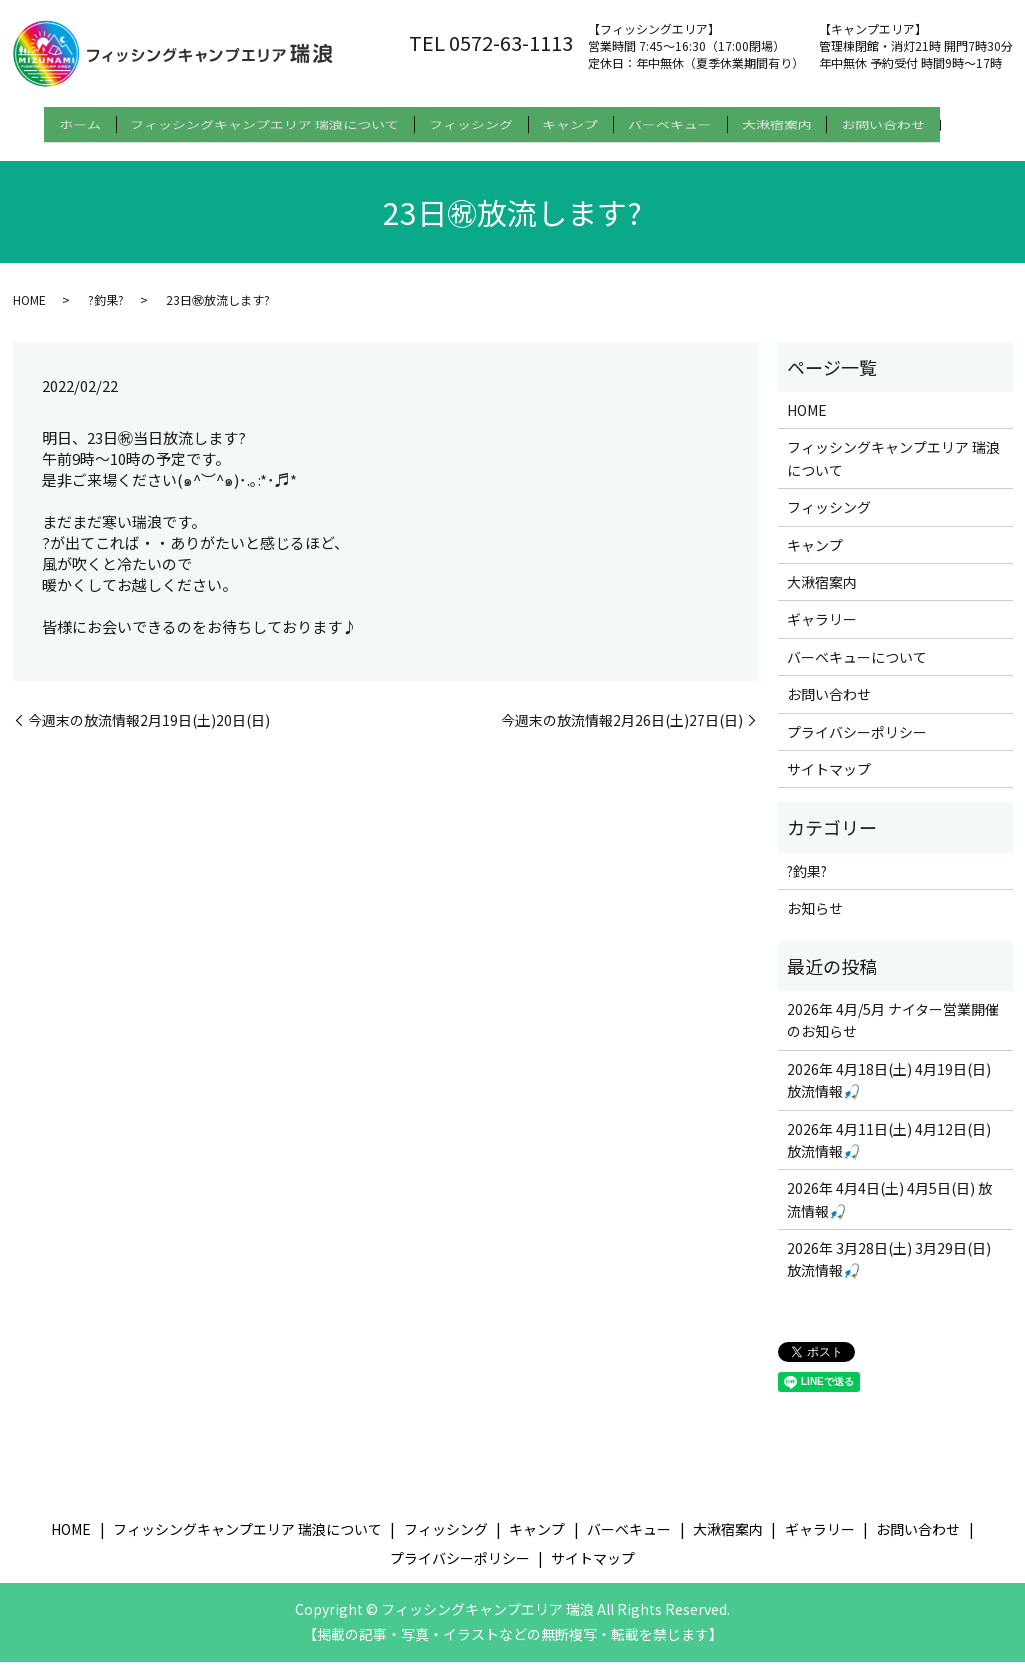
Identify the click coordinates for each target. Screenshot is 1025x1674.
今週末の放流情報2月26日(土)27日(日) (622, 732)
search (34, 153)
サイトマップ (829, 781)
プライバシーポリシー (857, 744)
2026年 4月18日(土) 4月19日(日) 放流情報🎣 (889, 1092)
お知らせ (815, 921)
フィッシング (471, 121)
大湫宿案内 (814, 121)
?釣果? (106, 311)
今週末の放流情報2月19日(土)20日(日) (149, 732)
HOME (29, 311)
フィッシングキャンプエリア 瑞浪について (252, 121)
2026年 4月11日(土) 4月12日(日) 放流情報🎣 (889, 1152)
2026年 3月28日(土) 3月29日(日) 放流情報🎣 (889, 1271)
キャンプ (583, 121)
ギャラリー (822, 632)
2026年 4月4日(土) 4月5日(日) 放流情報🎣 (889, 1212)
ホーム (55, 121)
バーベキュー (695, 121)
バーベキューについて (857, 669)
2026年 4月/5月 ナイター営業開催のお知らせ (893, 1032)
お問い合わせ (933, 121)
